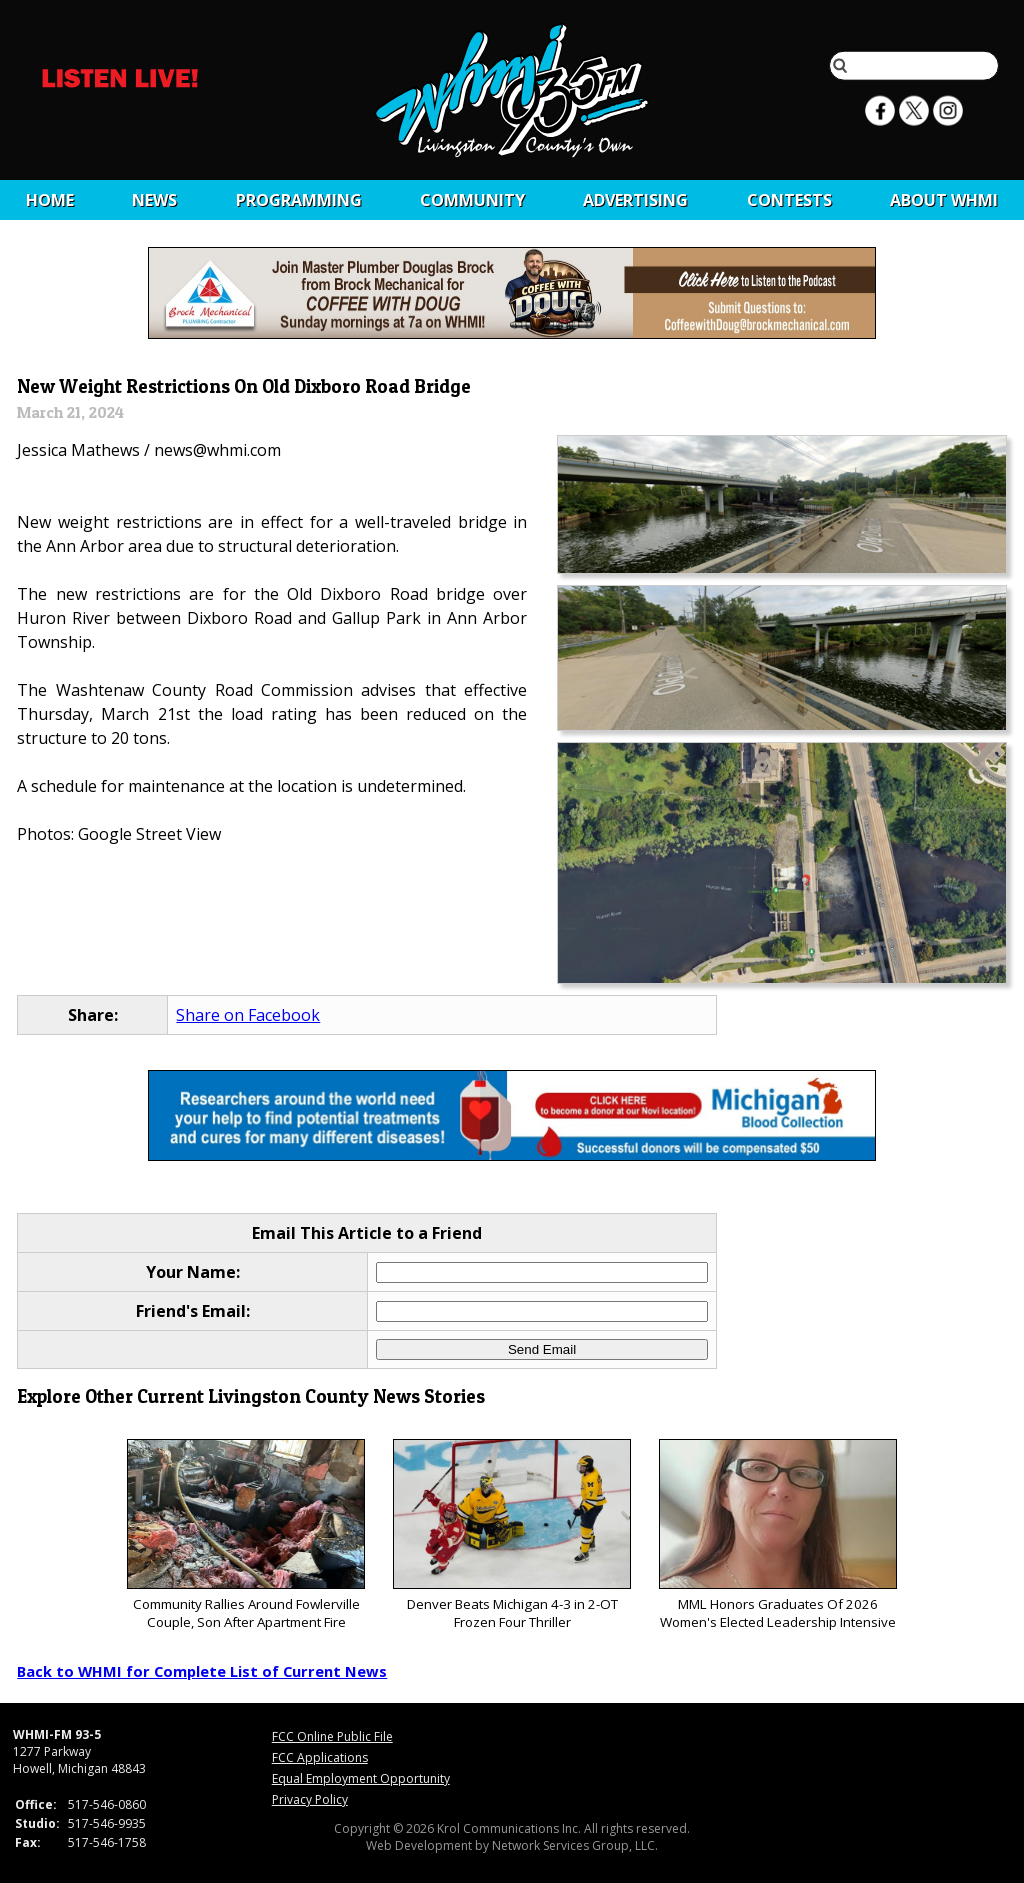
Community (472, 200)
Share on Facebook (248, 1015)
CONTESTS (789, 200)
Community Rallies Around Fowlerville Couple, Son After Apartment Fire (245, 1535)
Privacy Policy (310, 1799)
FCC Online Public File (332, 1736)
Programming (299, 200)
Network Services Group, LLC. (575, 1845)
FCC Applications (320, 1757)
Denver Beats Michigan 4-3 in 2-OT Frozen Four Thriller (511, 1535)
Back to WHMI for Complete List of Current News (202, 1671)
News (154, 200)
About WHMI (944, 200)
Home (50, 200)
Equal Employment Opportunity (361, 1778)
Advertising (635, 200)
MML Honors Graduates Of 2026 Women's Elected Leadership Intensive (777, 1535)
